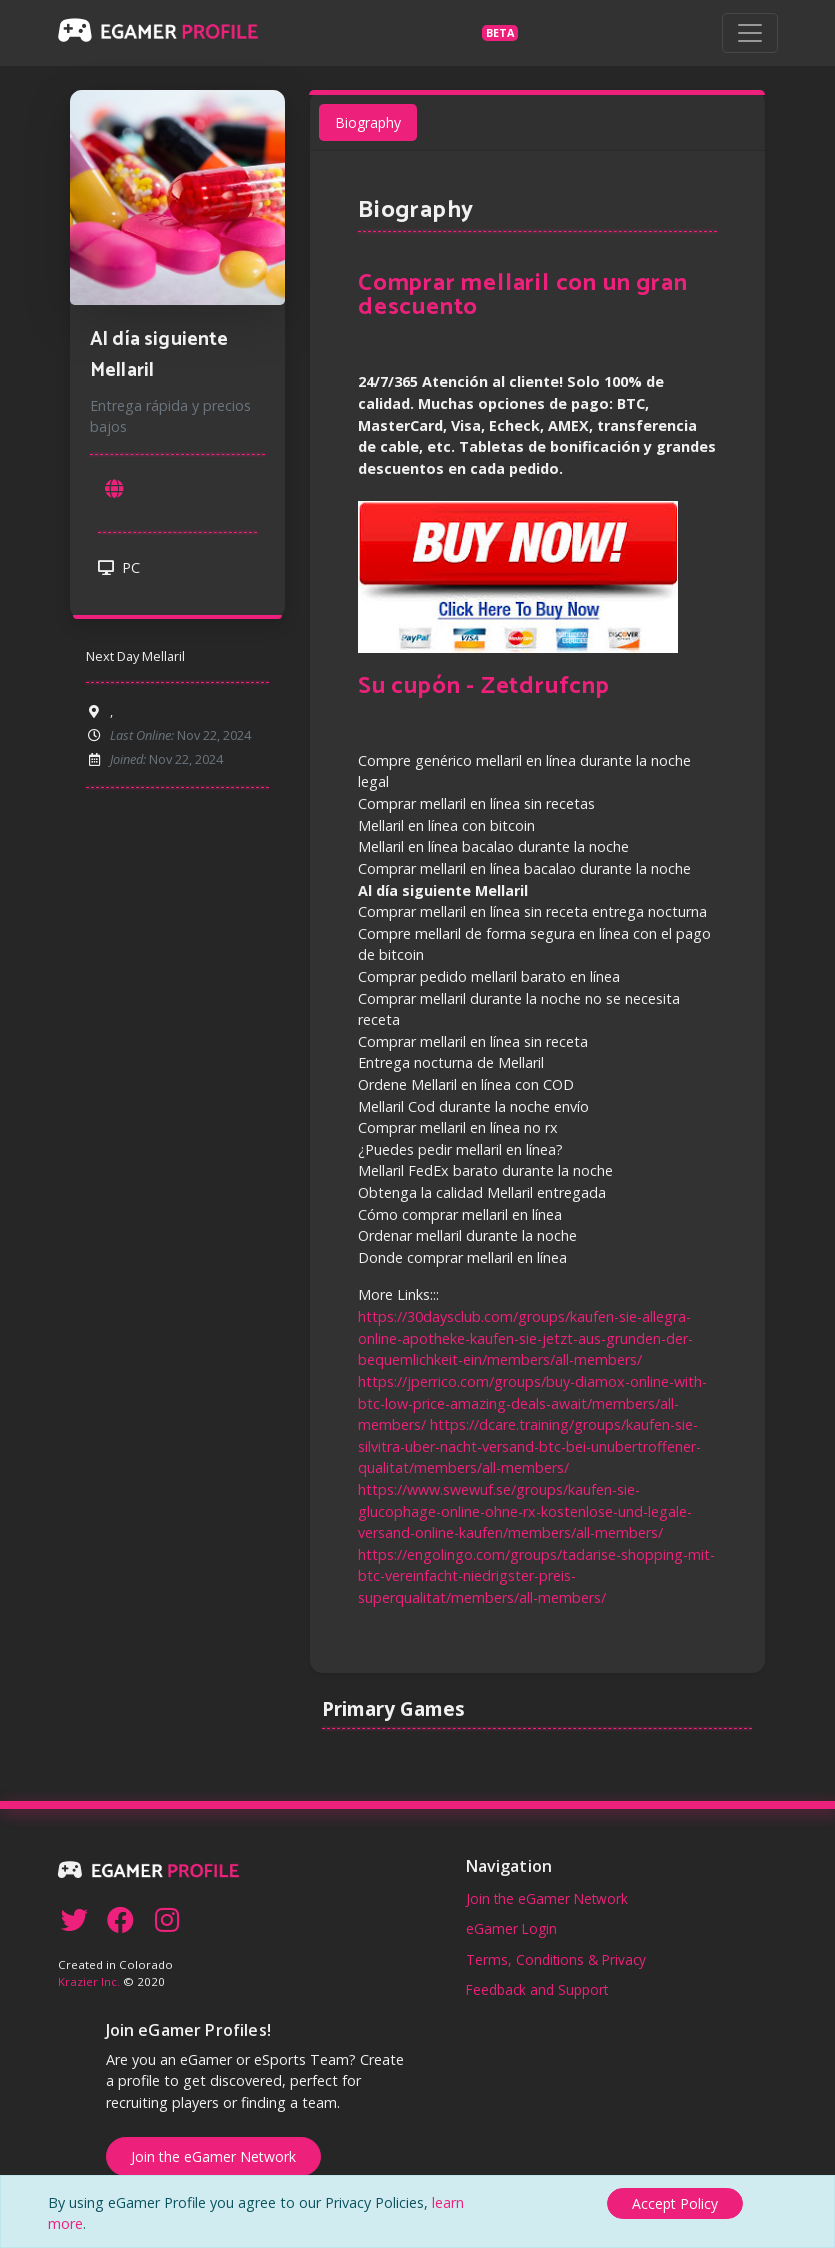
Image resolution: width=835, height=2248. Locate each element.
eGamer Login (511, 1928)
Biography (368, 122)
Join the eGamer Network (547, 1898)
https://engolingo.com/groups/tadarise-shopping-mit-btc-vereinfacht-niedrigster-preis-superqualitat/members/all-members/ (536, 1576)
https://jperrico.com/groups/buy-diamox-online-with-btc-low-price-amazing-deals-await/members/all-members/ (532, 1403)
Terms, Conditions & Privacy (556, 1959)
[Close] (675, 2203)
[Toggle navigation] (750, 33)
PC (119, 567)
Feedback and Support (537, 1989)
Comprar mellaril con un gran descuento (522, 295)
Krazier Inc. (89, 1981)
